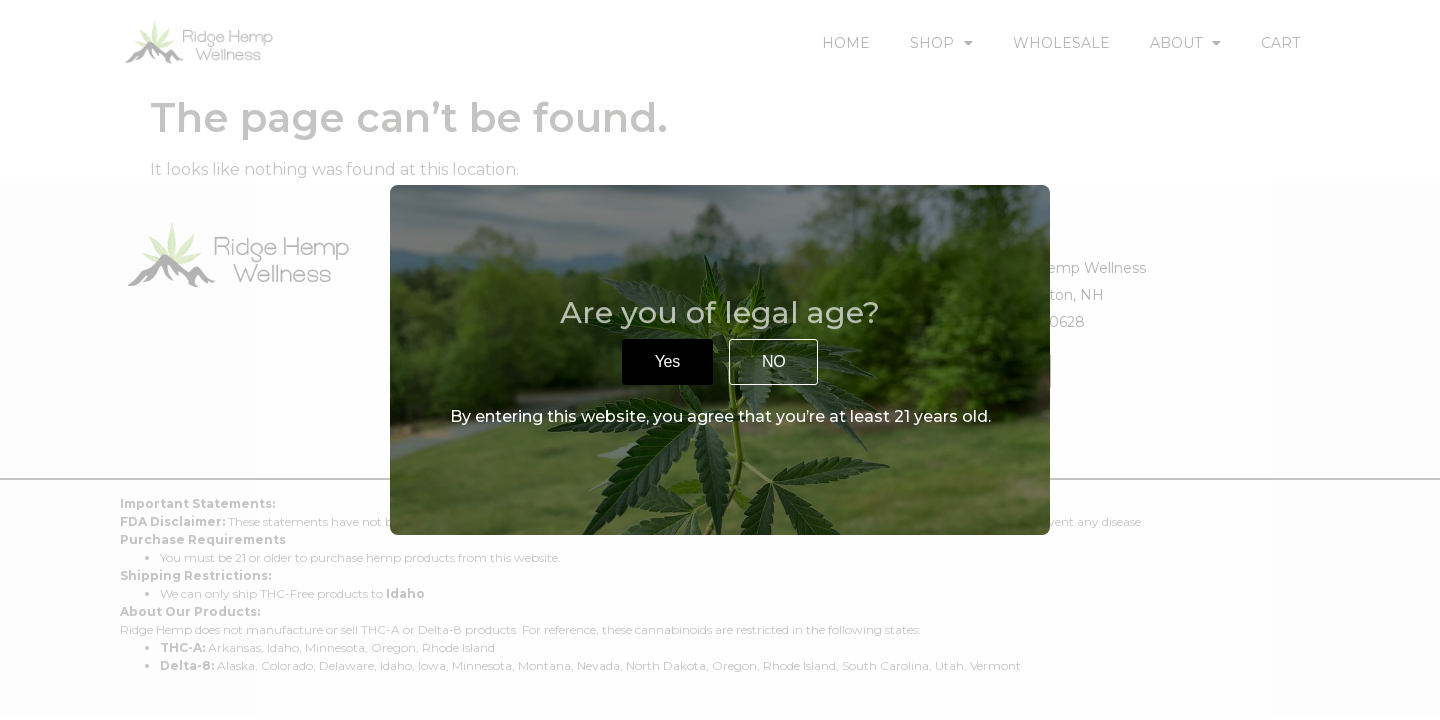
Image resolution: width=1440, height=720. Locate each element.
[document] (720, 360)
